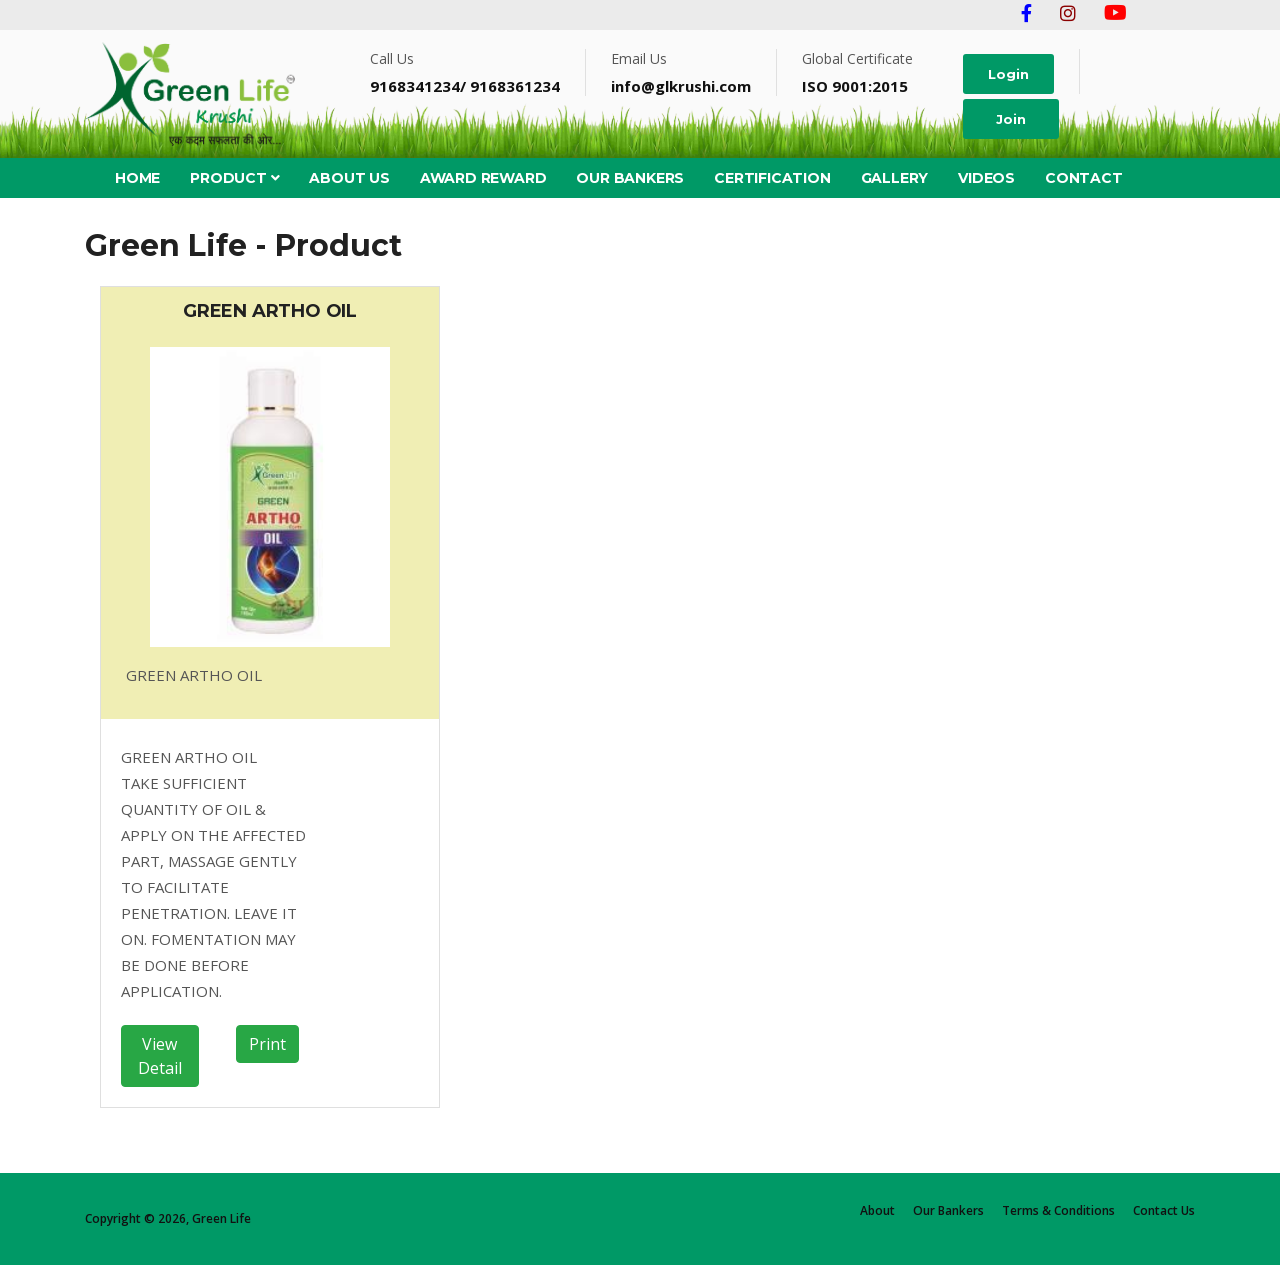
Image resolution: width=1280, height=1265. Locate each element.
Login (1008, 74)
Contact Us (1164, 1210)
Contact (1084, 178)
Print (267, 1044)
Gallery (895, 178)
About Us (349, 178)
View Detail (160, 1056)
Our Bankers (630, 178)
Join (1011, 119)
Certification (772, 178)
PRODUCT (234, 178)
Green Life (221, 1218)
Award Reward (483, 178)
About (877, 1210)
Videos (986, 178)
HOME (137, 178)
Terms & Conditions (1058, 1210)
